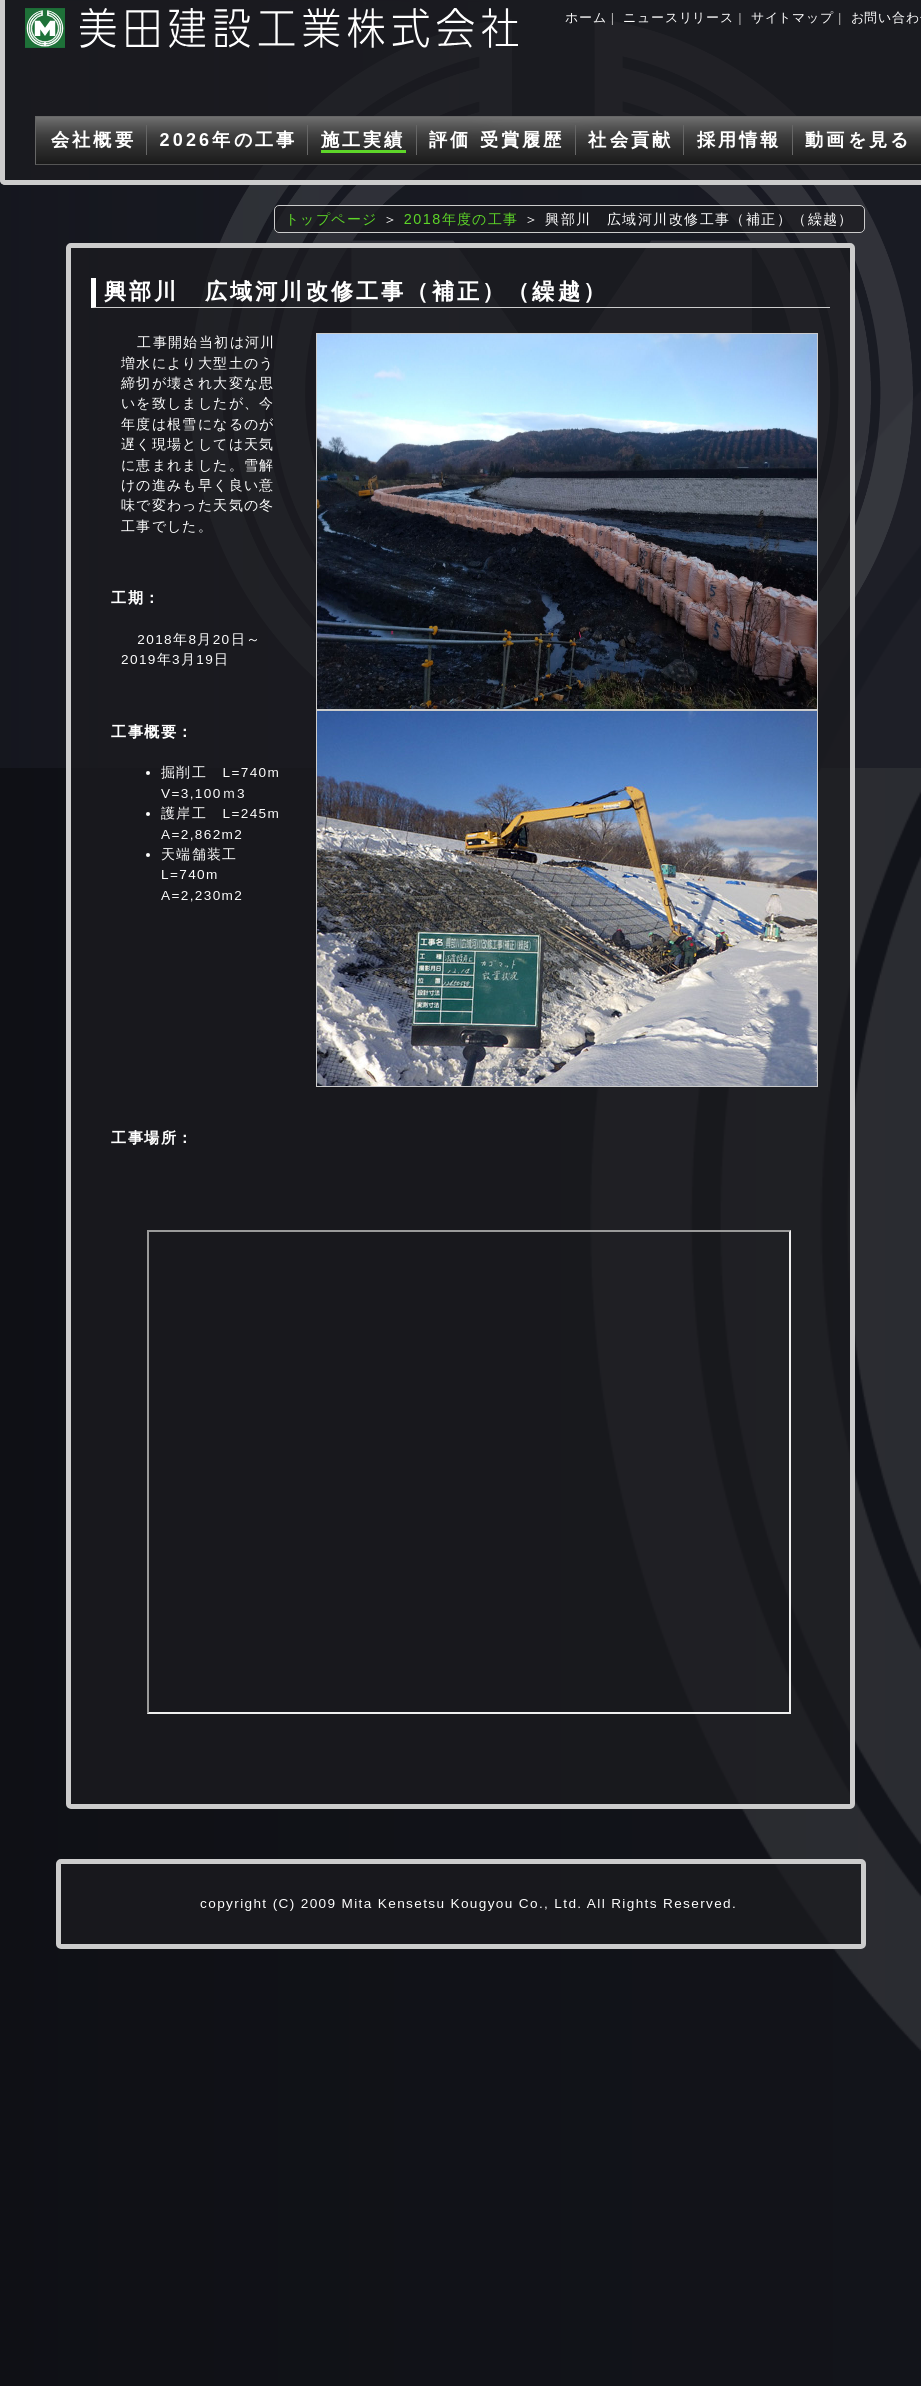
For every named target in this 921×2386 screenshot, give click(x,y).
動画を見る (858, 140)
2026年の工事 (228, 140)
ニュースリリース (678, 17)
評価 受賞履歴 (496, 140)
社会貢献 (630, 140)
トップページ (331, 219)
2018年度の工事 (461, 219)
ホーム (585, 17)
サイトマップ (792, 17)
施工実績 (363, 140)
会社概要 (93, 140)
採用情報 (739, 140)
